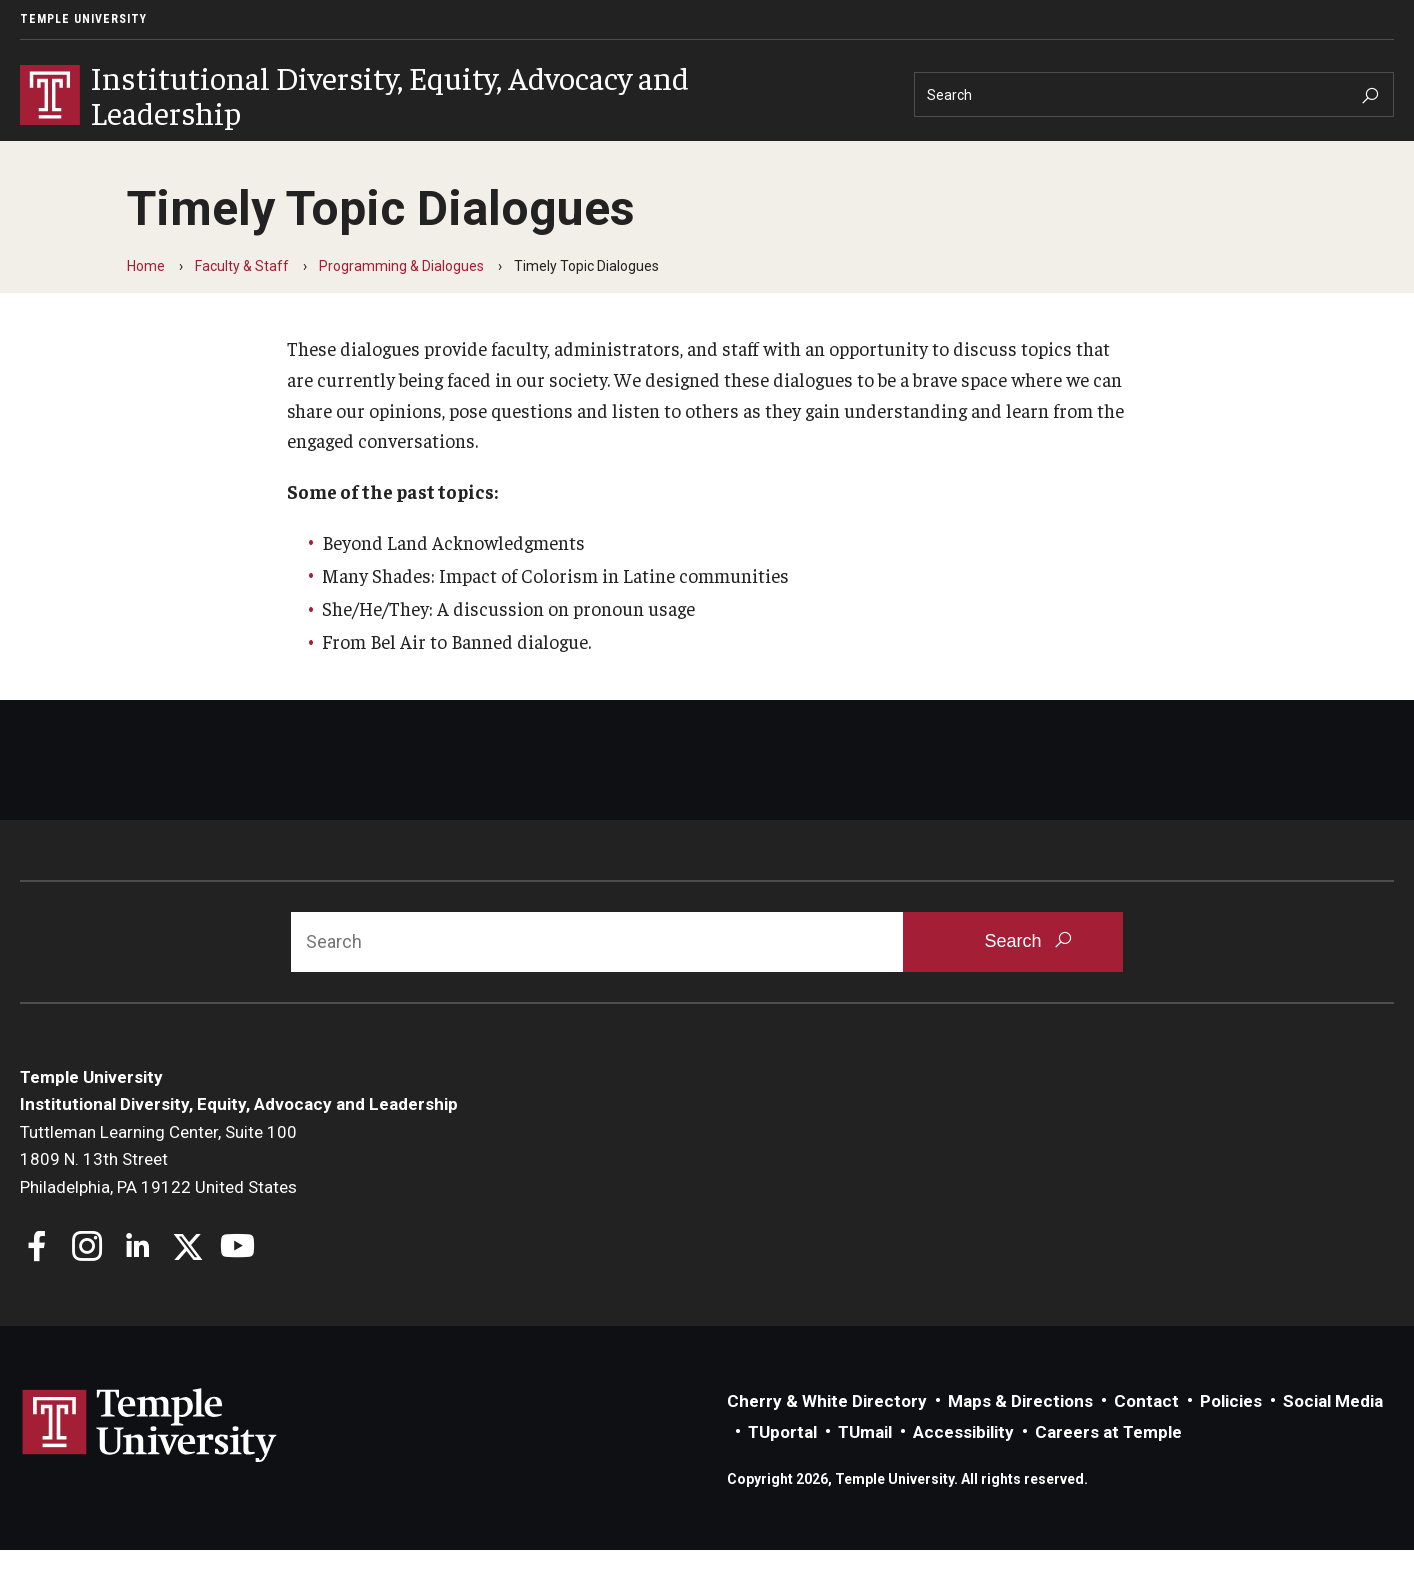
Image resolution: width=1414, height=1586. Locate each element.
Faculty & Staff (412, 156)
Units (183, 156)
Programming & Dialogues (401, 302)
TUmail (865, 1468)
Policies (1231, 1437)
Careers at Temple (1108, 1468)
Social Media (1333, 1437)
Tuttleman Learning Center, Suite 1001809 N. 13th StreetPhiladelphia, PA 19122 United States (158, 1195)
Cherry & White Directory (827, 1437)
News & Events (688, 156)
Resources (551, 156)
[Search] (1154, 94)
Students (280, 156)
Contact (1146, 1437)
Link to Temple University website (150, 1462)
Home (146, 302)
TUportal (782, 1468)
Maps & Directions (1020, 1437)
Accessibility (963, 1468)
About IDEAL (74, 156)
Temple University (83, 19)
